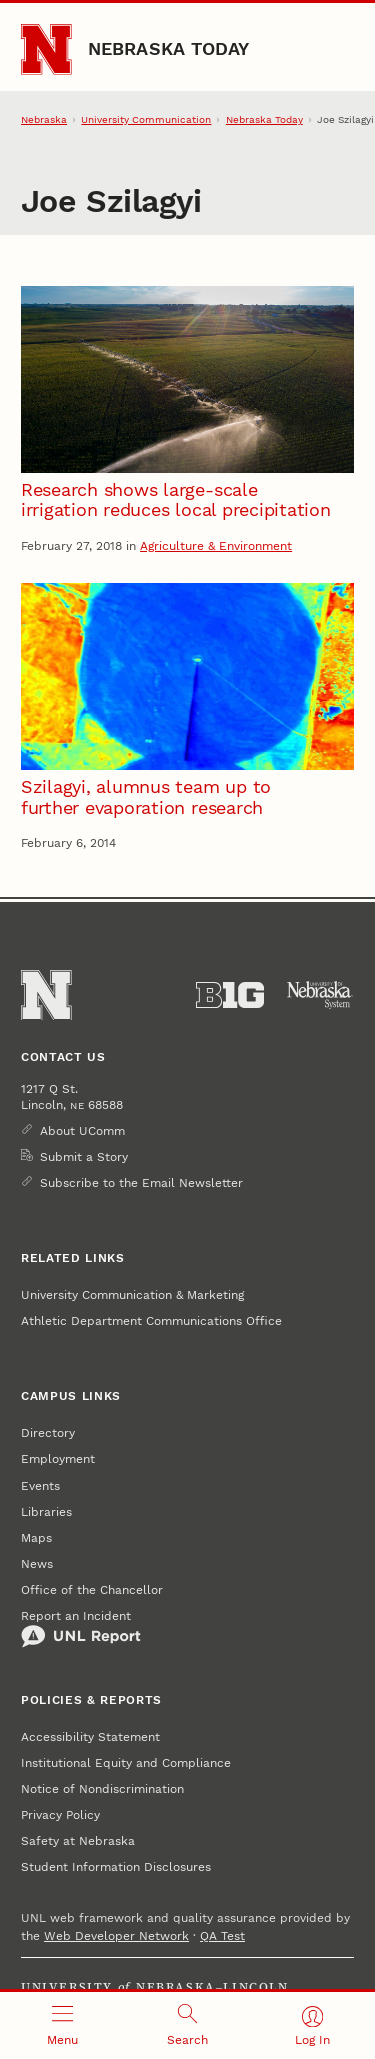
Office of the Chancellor (92, 1590)
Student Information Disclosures (116, 1867)
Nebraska (44, 119)
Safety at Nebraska (78, 1841)
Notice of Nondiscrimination (102, 1789)
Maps (36, 1538)
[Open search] (187, 2025)
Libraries (46, 1512)
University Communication (146, 119)
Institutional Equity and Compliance (126, 1763)
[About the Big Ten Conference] (230, 995)
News (37, 1564)
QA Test (222, 1936)
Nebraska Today (169, 48)
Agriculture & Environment (216, 546)
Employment (58, 1459)
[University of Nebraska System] (320, 995)
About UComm (82, 1131)
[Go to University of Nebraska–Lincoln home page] (46, 49)
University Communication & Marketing (132, 1295)
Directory (48, 1433)
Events (40, 1486)
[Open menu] (62, 2025)
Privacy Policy (60, 1815)
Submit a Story (84, 1157)
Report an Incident (81, 1629)
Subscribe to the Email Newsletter (141, 1183)
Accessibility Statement (90, 1737)
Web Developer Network (116, 1936)
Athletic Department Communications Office (151, 1321)
